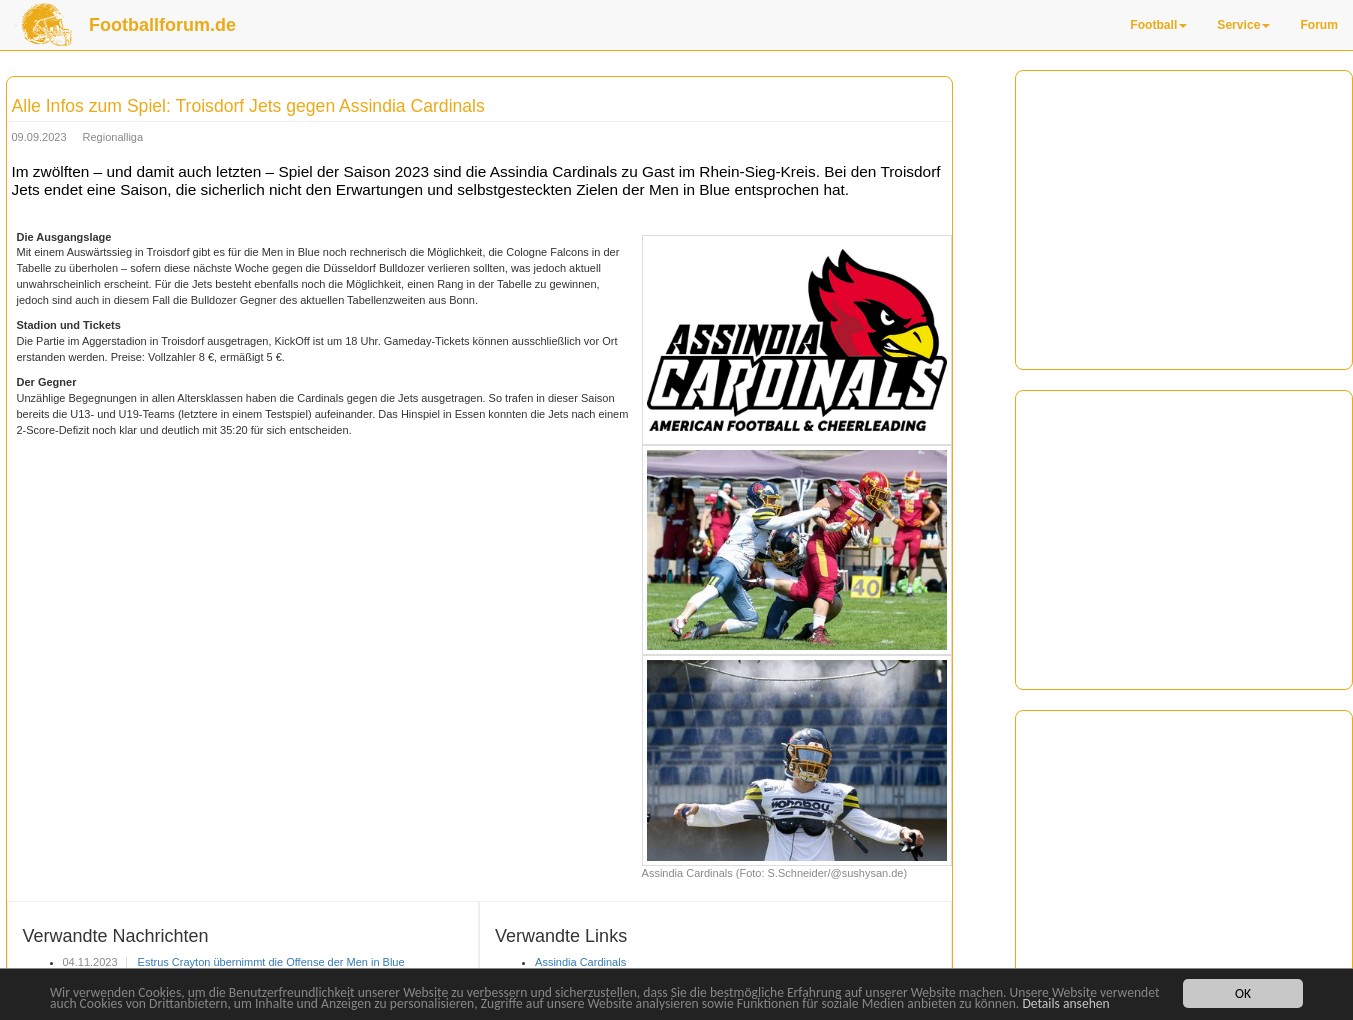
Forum (1319, 25)
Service (1243, 25)
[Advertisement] (1184, 201)
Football (1158, 25)
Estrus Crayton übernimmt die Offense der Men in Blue (270, 962)
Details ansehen (1065, 1004)
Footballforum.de (162, 25)
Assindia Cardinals (580, 962)
